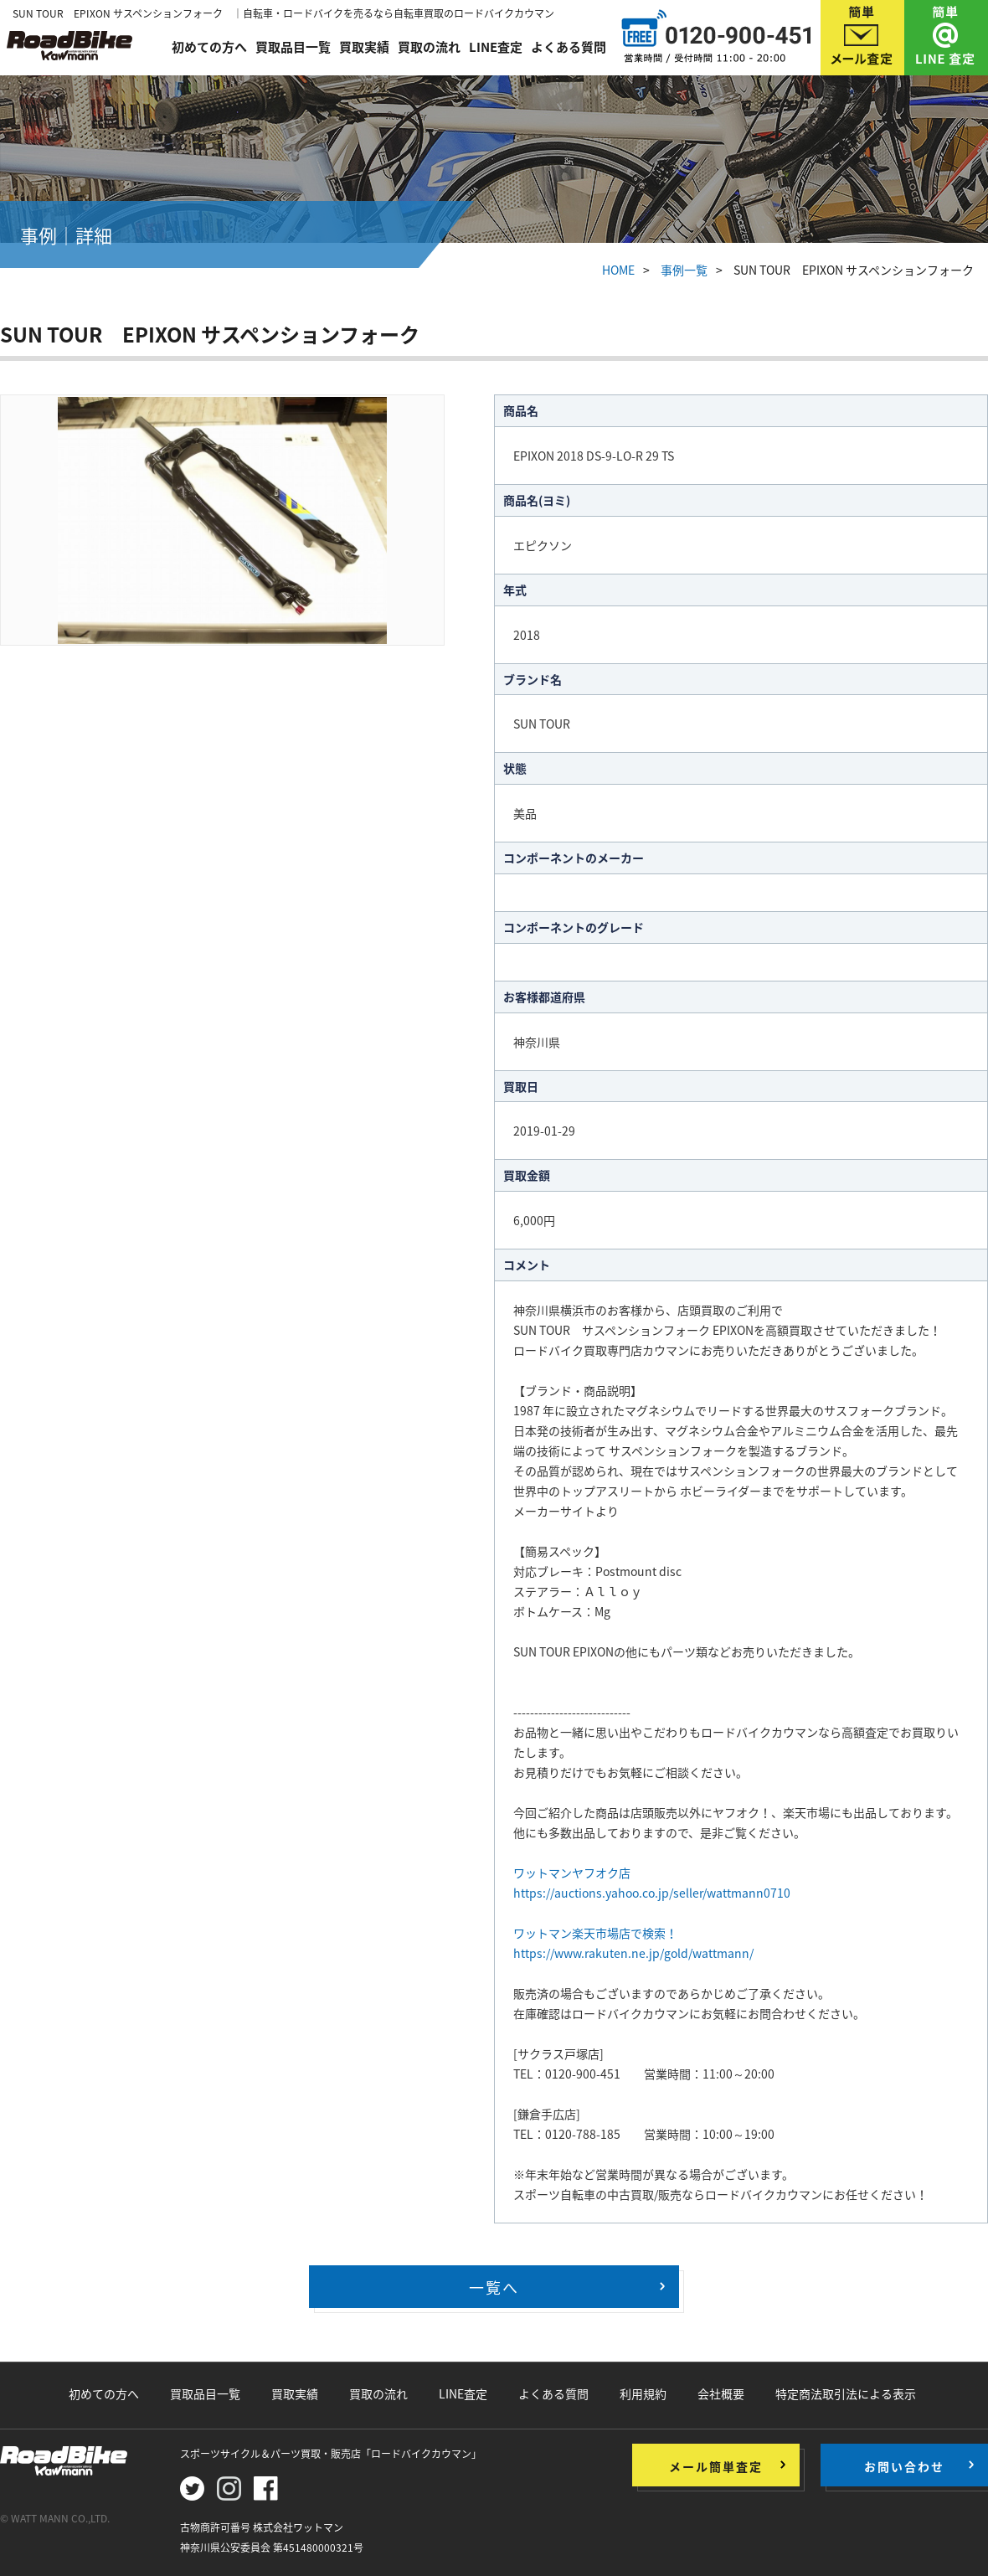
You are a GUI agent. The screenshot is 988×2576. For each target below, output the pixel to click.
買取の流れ (429, 43)
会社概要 (720, 2393)
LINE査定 (495, 43)
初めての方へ (209, 43)
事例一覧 (684, 269)
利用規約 (643, 2393)
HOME (618, 269)
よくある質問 (568, 43)
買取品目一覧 (293, 43)
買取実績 (364, 43)
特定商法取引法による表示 (845, 2393)
